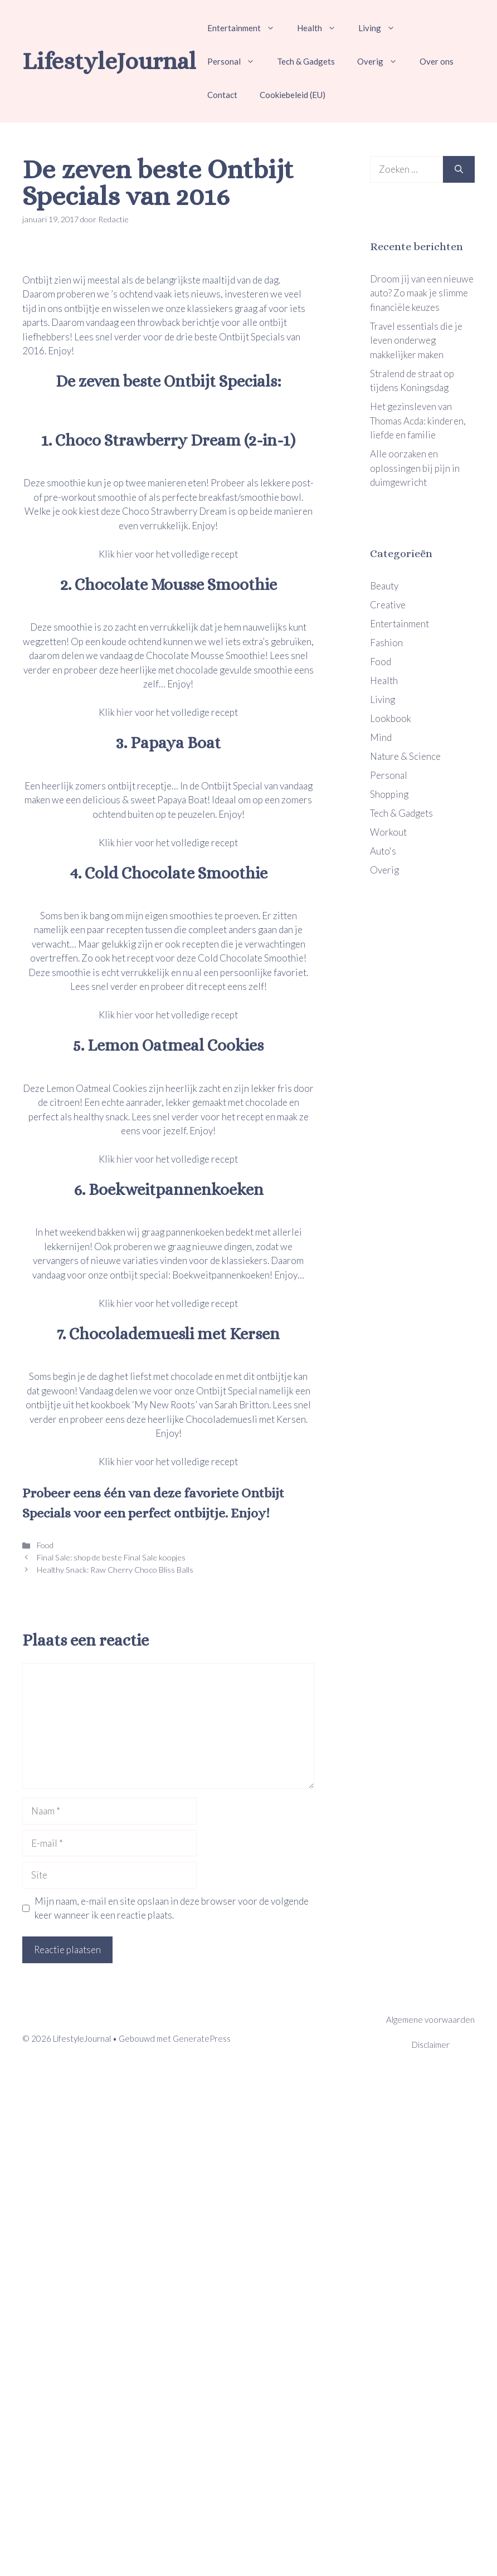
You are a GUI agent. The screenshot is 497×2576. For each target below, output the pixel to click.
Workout (388, 832)
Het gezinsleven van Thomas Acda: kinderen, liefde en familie (418, 421)
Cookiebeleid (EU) (292, 95)
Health (322, 28)
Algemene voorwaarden (430, 2019)
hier (124, 554)
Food (44, 1545)
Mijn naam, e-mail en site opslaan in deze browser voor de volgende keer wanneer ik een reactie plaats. (172, 1908)
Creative (388, 605)
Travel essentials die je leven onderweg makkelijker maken (416, 340)
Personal (236, 61)
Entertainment (246, 28)
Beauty (384, 586)
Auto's (383, 851)
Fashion (386, 642)
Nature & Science (405, 756)
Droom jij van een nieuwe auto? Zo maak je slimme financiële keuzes (422, 293)
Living (382, 28)
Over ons (437, 61)
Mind (381, 737)
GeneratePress (202, 2038)
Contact (222, 95)
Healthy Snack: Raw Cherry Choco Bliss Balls (114, 1569)
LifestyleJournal (109, 61)
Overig (382, 61)
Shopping (389, 794)
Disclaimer (431, 2045)
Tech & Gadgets (306, 61)
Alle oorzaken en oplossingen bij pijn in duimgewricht (415, 468)
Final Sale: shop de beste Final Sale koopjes (110, 1557)
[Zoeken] (459, 169)
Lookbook (390, 718)
